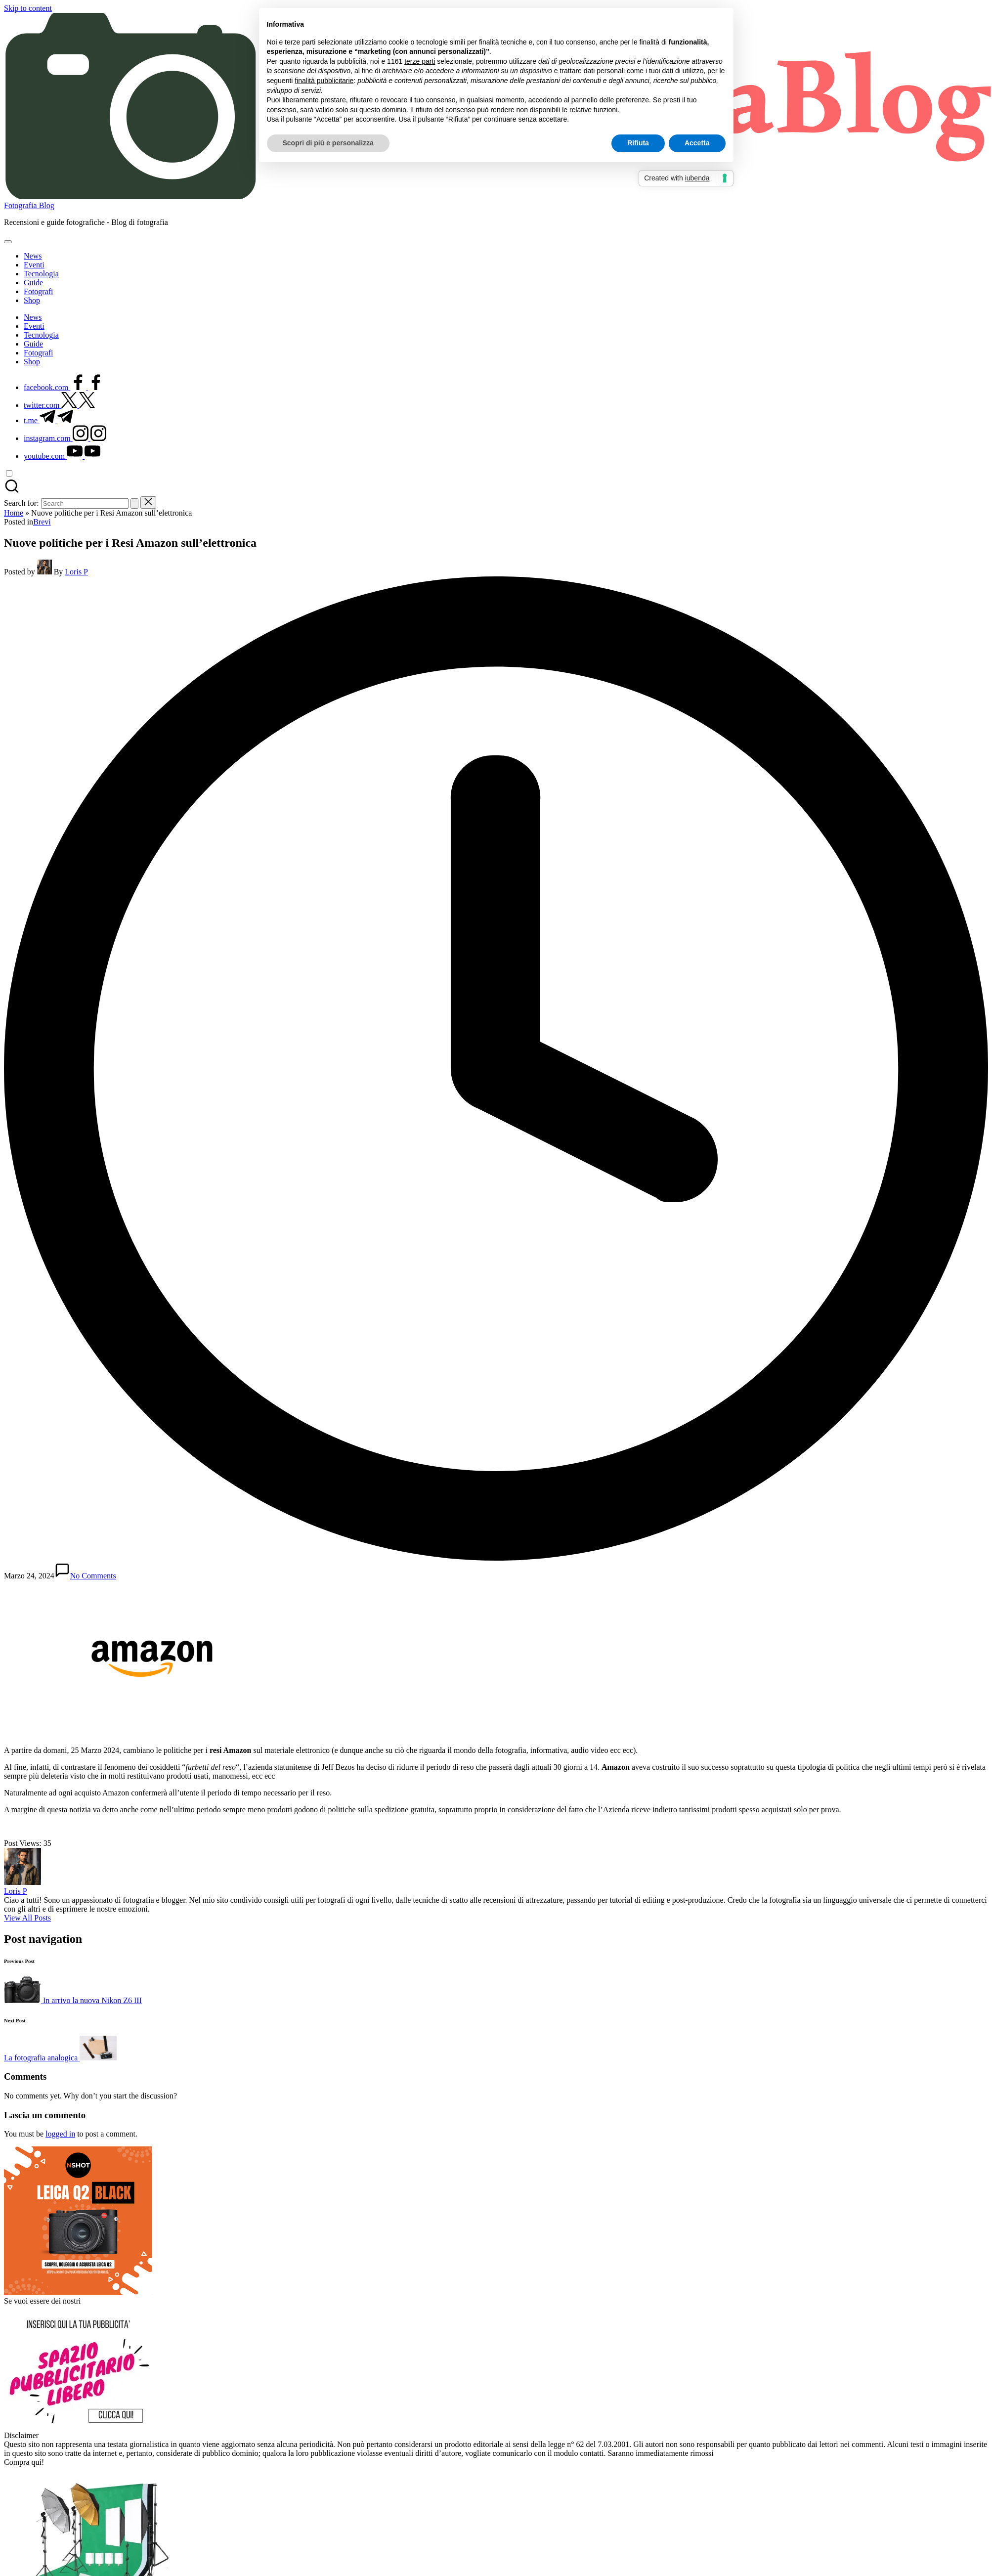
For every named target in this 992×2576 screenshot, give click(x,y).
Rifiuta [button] (638, 143)
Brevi (42, 522)
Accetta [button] (697, 143)
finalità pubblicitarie (324, 81)
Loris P (15, 1891)
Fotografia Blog (29, 205)
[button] (134, 503)
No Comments (85, 1576)
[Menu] (8, 241)
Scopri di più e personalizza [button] (328, 143)
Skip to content (28, 8)
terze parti (419, 61)
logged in (60, 2134)
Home (13, 513)
